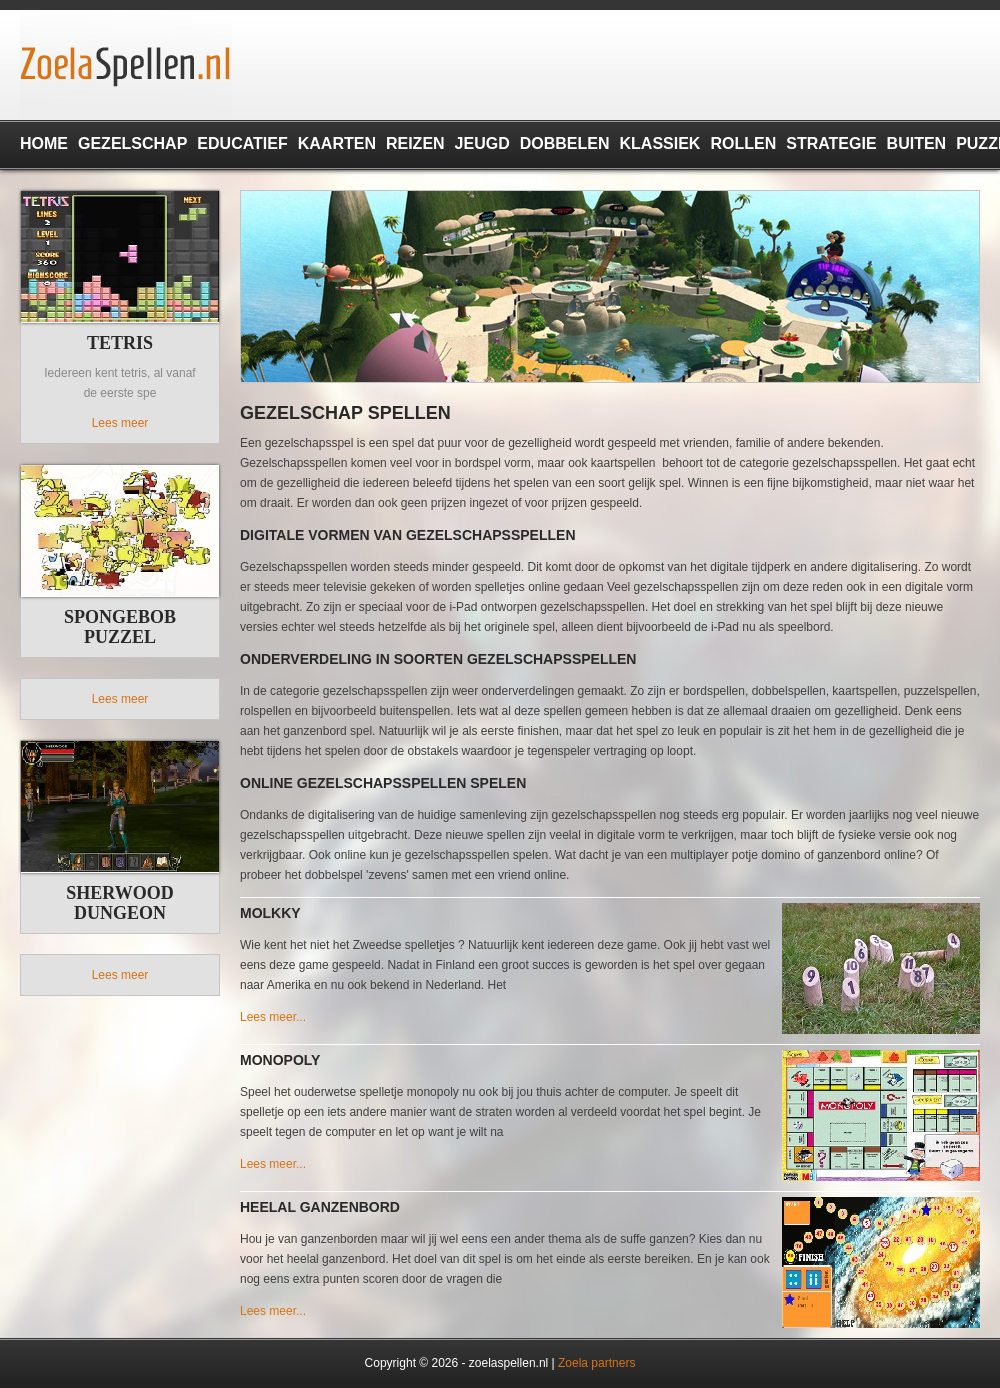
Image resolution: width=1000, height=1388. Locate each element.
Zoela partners (596, 1363)
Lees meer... (273, 1017)
